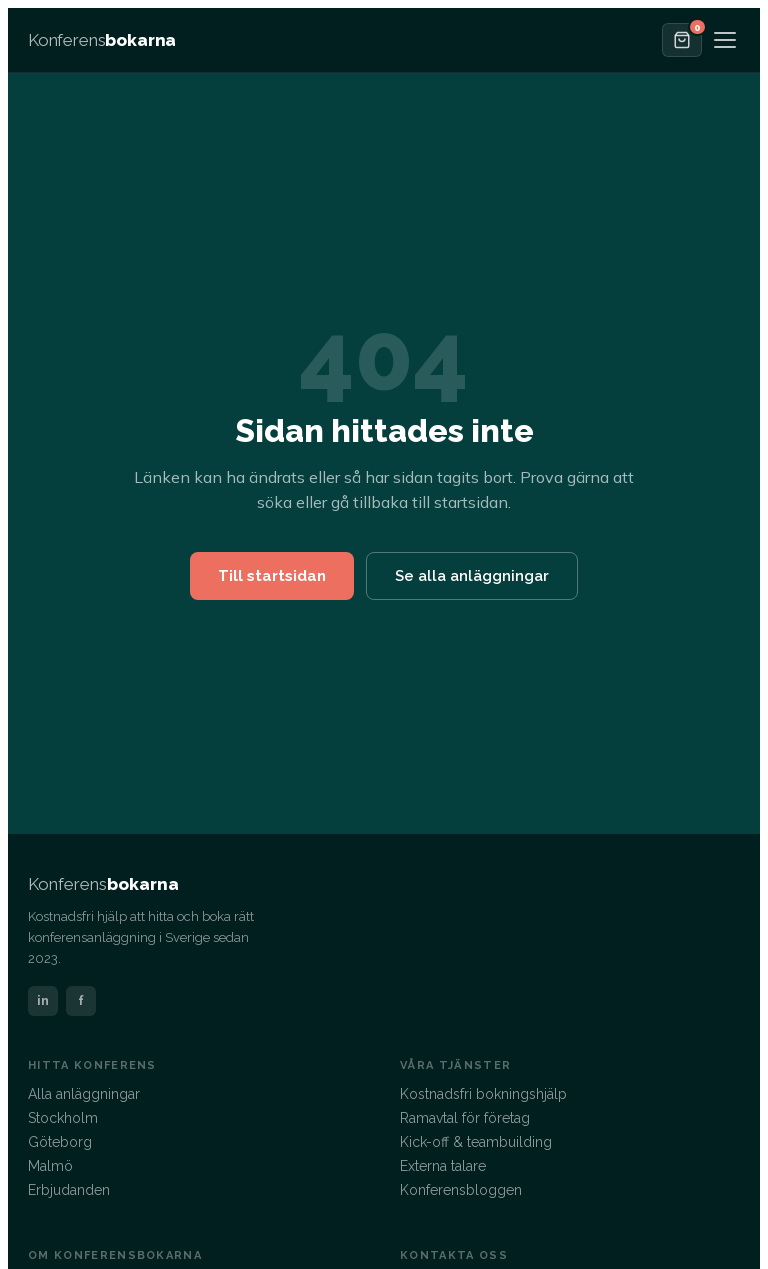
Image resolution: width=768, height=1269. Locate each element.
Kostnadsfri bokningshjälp (483, 1094)
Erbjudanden (69, 1190)
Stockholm (63, 1118)
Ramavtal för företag (465, 1118)
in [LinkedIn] (43, 1000)
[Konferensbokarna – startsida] (102, 40)
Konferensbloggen (461, 1190)
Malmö (50, 1166)
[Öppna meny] (725, 40)
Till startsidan (272, 576)
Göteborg (60, 1142)
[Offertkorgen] (682, 40)
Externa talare (443, 1166)
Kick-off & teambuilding (476, 1142)
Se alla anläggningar (472, 576)
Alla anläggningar (84, 1094)
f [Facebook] (81, 1000)
